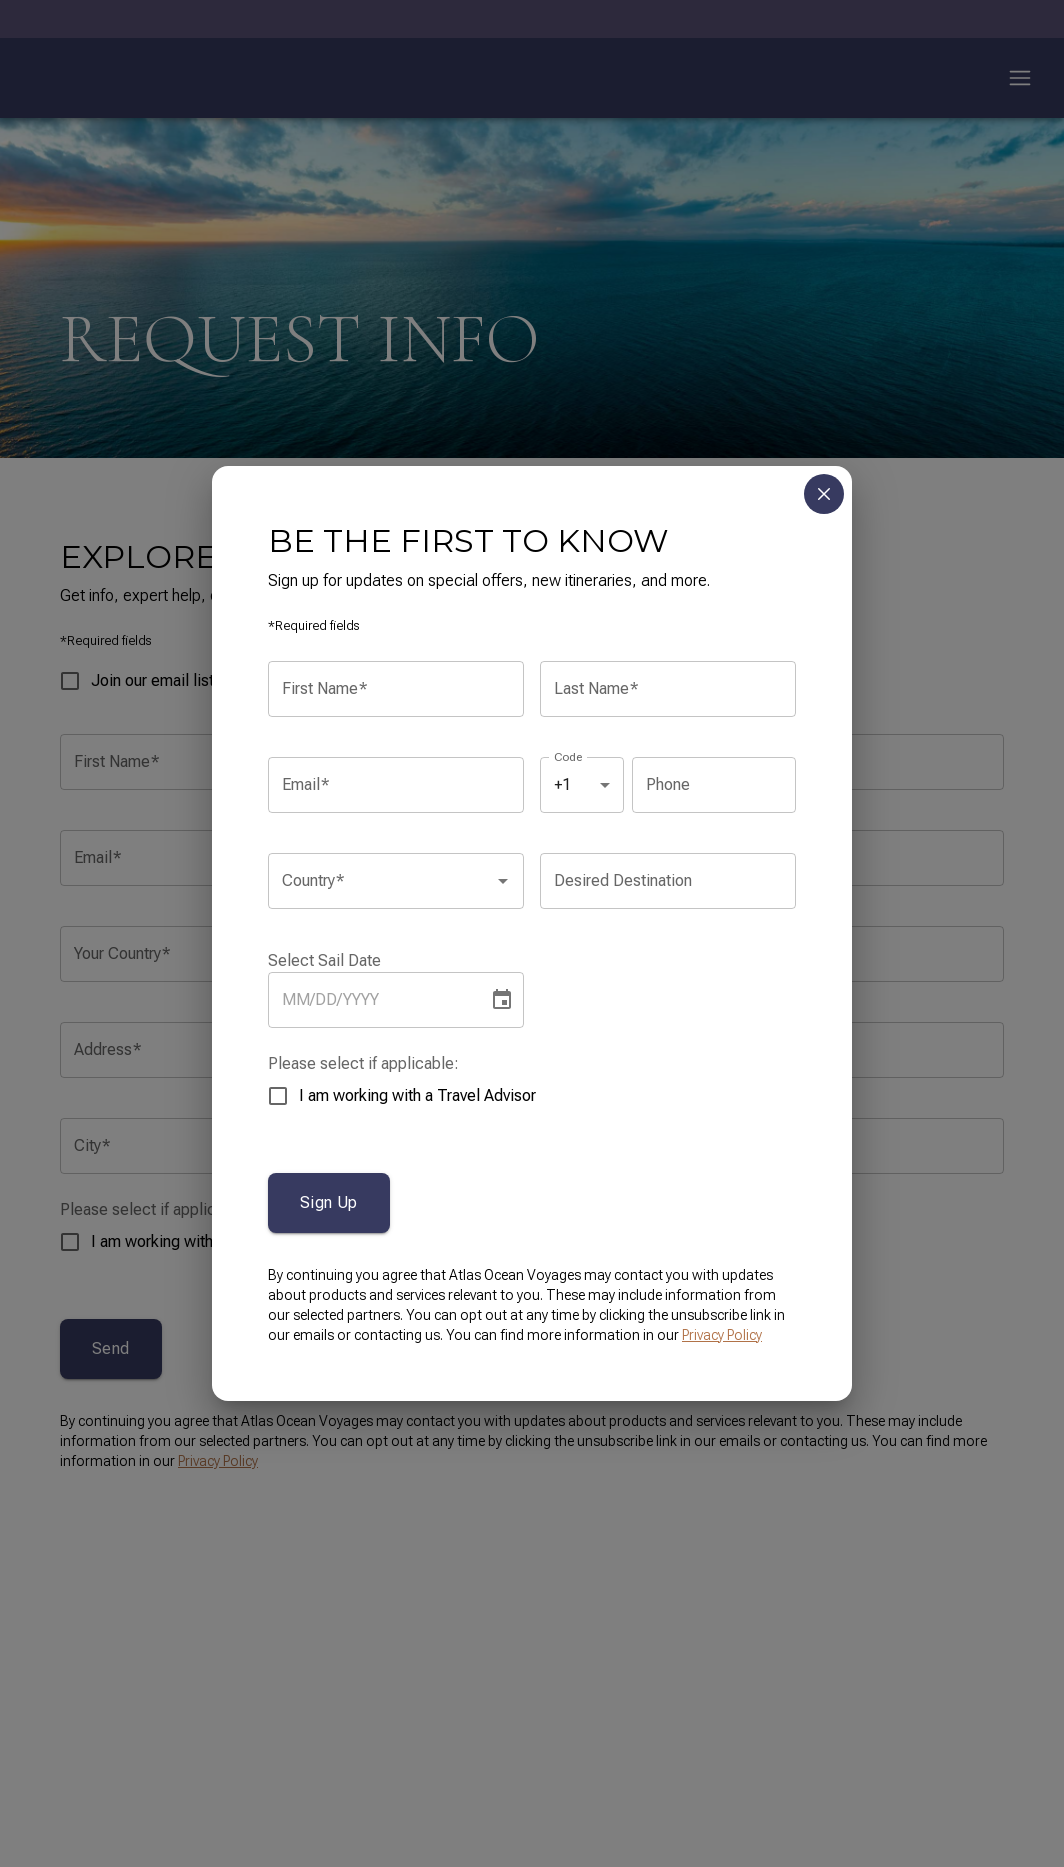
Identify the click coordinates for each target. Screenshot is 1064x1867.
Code (568, 756)
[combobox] (381, 881)
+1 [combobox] (562, 784)
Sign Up (329, 1202)
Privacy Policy (722, 1335)
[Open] (503, 881)
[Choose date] (502, 1000)
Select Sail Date (324, 960)
